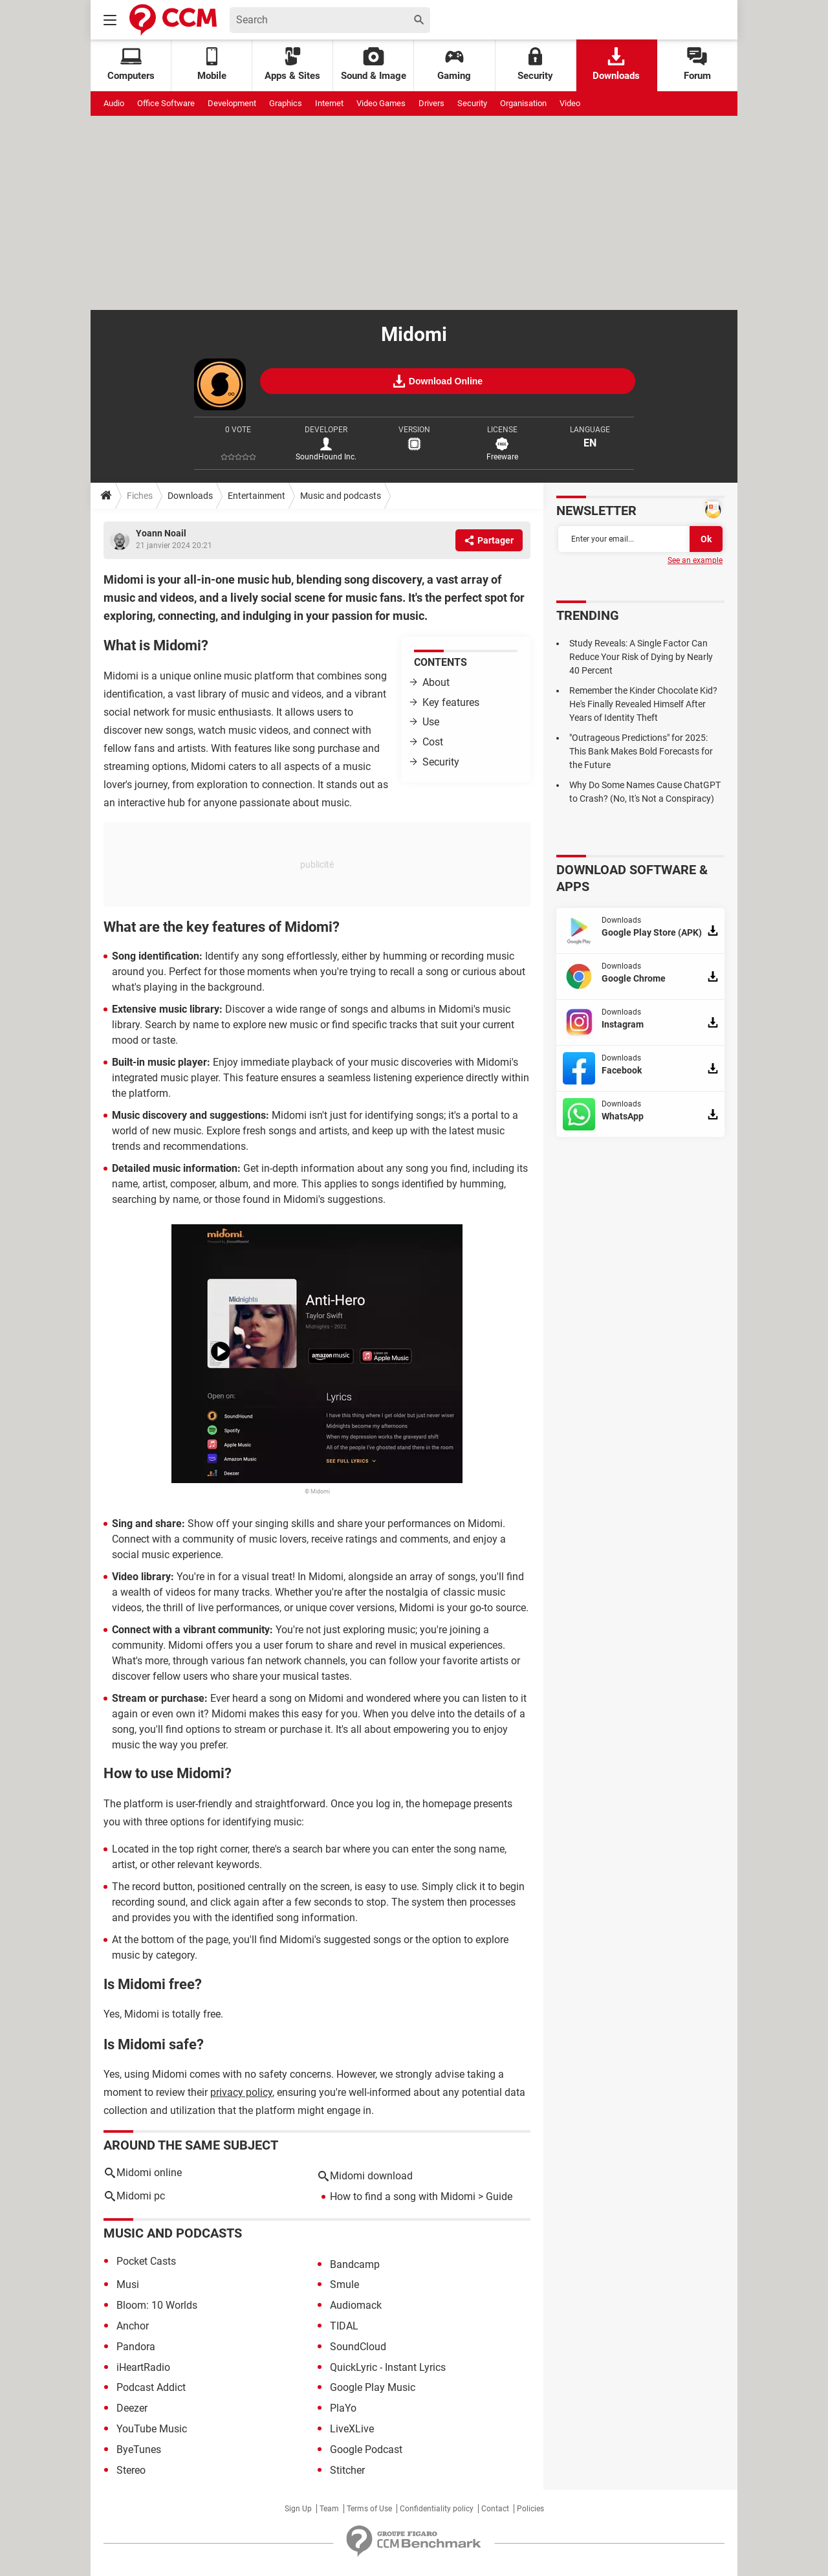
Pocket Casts (146, 2261)
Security (535, 64)
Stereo (131, 2470)
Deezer (131, 2408)
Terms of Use (369, 2508)
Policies (530, 2508)
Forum (697, 64)
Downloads (616, 64)
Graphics (285, 103)
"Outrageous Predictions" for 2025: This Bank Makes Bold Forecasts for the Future (641, 751)
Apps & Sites (292, 64)
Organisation (523, 103)
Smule (344, 2284)
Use (430, 722)
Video (570, 103)
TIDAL (344, 2326)
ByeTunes (138, 2449)
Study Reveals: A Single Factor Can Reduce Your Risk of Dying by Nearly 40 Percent (641, 657)
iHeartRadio (143, 2367)
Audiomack (356, 2305)
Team (329, 2508)
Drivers (431, 103)
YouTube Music (151, 2429)
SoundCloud (358, 2346)
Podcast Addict (151, 2387)
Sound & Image (373, 64)
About (436, 682)
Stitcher (347, 2470)
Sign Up (298, 2508)
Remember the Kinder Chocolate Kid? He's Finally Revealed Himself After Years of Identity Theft (643, 704)
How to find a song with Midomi (402, 2196)
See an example (695, 560)
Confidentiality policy (437, 2508)
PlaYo (343, 2408)
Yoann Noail (161, 533)
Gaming (454, 64)
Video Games (381, 103)
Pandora (135, 2346)
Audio (114, 103)
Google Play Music (372, 2387)
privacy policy (241, 2092)
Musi (127, 2284)
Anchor (132, 2326)
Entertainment (256, 495)
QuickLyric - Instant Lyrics (388, 2367)
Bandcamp (355, 2264)
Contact (495, 2508)
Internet (329, 103)
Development (232, 103)
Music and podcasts (340, 495)
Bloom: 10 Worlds (156, 2305)
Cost (432, 742)
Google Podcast (366, 2449)
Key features (450, 702)
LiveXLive (352, 2429)
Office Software (166, 103)
